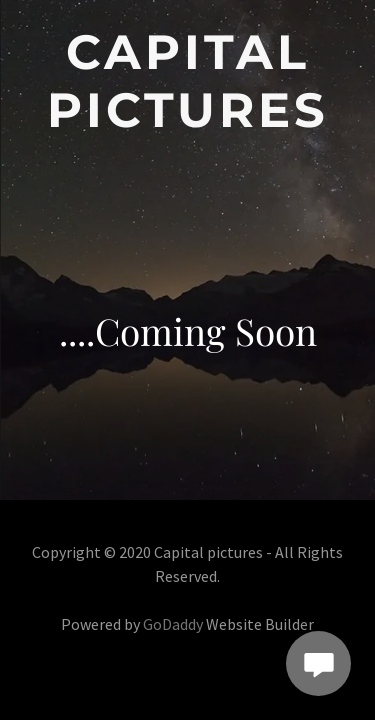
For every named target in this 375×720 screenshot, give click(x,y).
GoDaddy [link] (173, 624)
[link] (187, 81)
